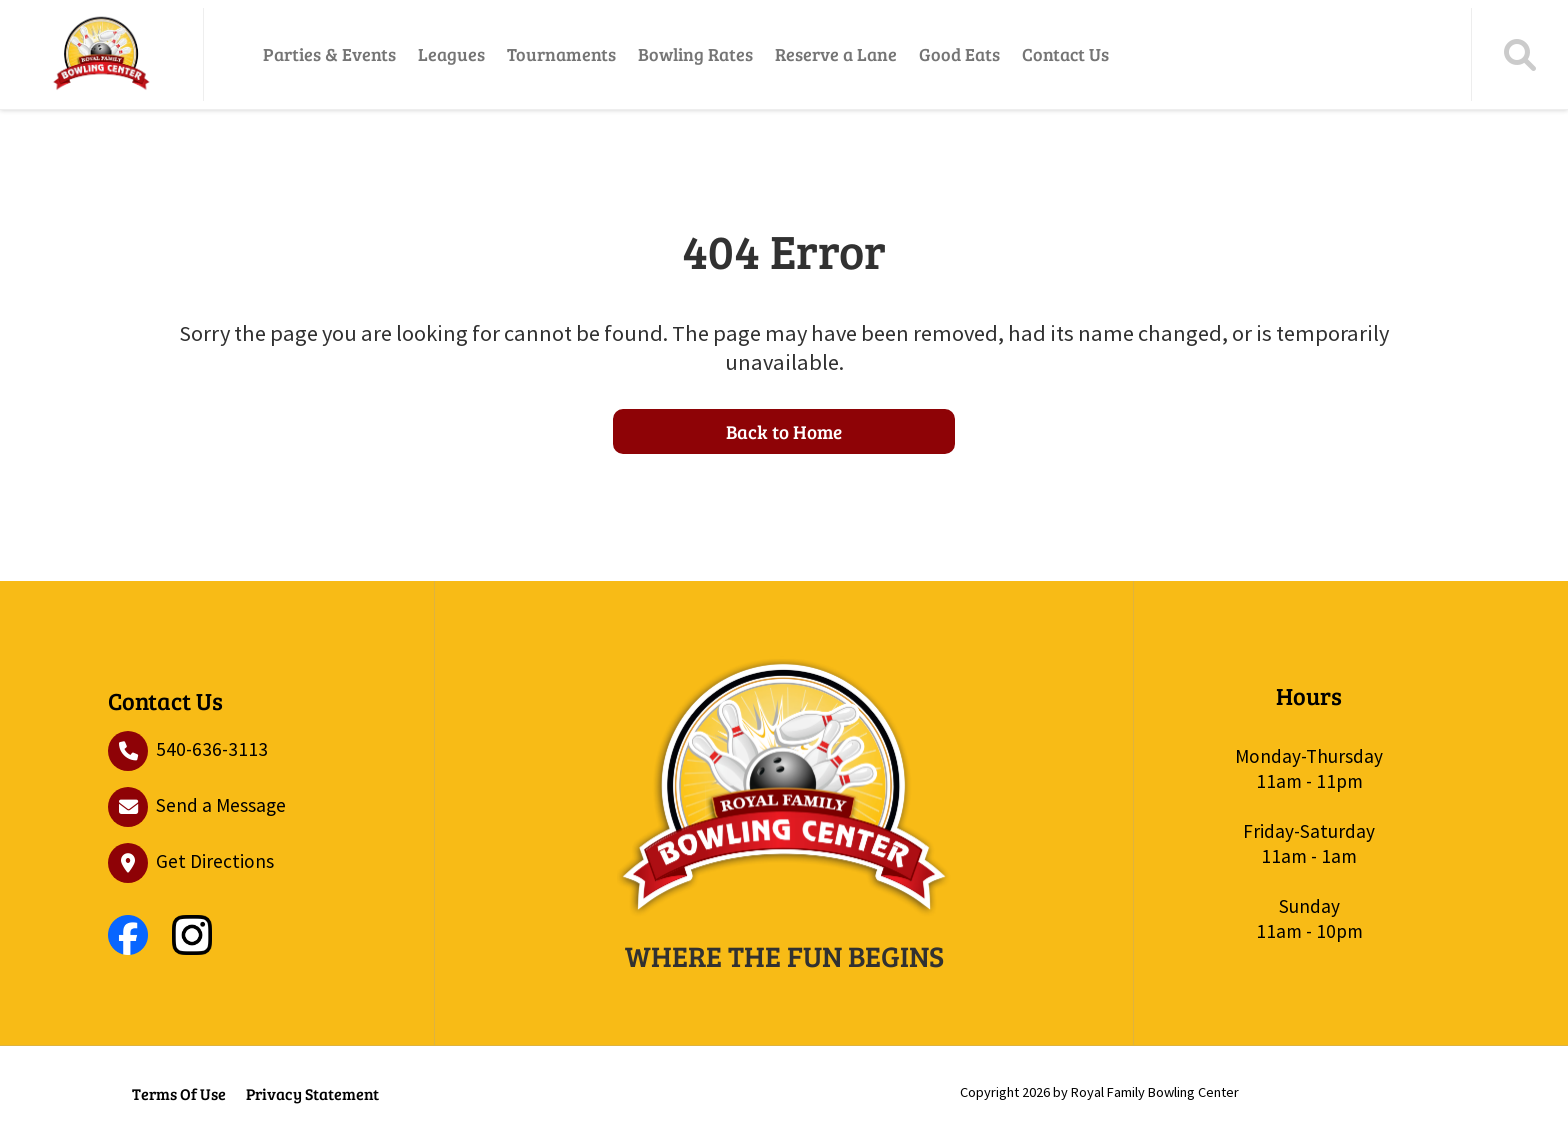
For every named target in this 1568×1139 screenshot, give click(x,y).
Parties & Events (329, 54)
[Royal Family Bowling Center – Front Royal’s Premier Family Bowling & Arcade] (101, 54)
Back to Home (784, 431)
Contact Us (1065, 54)
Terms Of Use (179, 1093)
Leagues (451, 54)
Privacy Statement (312, 1093)
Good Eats (959, 54)
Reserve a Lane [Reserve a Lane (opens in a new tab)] (836, 54)
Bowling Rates (695, 54)
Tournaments (561, 54)
